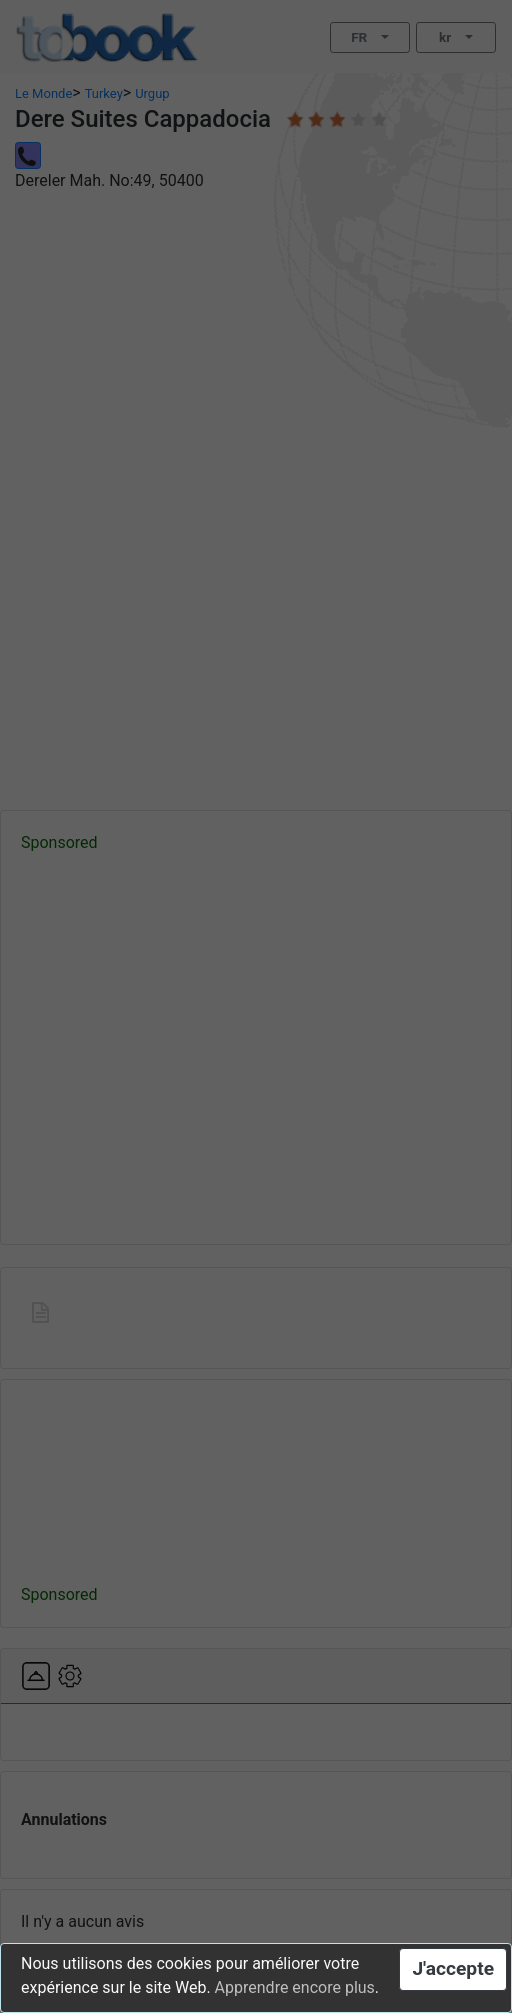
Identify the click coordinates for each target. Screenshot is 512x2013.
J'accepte (453, 1968)
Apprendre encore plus (295, 1987)
